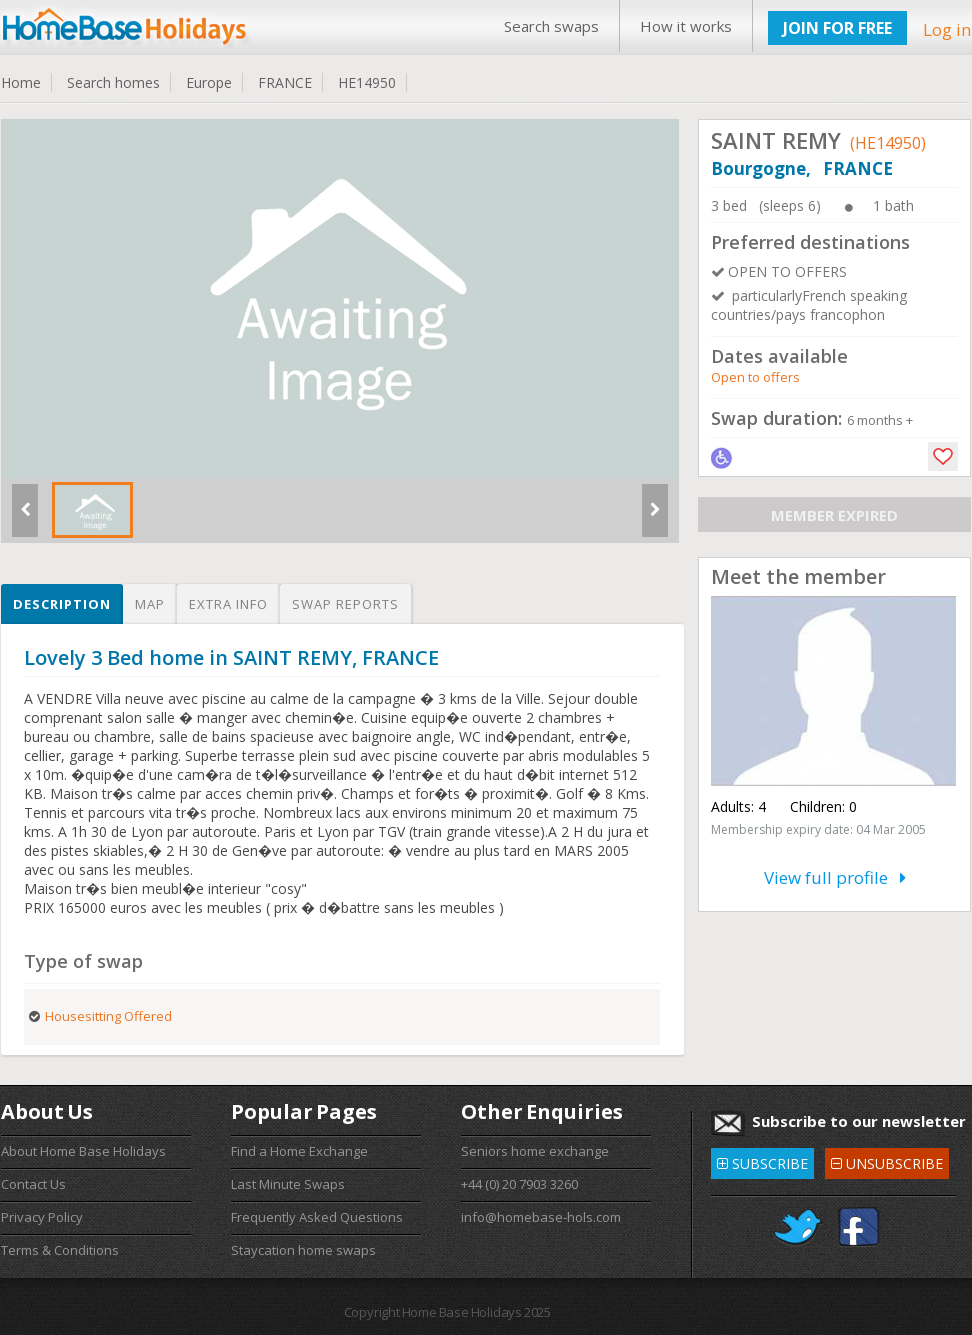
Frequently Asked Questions (317, 1217)
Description (62, 604)
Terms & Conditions (60, 1250)
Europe (209, 82)
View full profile (835, 877)
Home (21, 82)
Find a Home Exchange (299, 1151)
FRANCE (285, 82)
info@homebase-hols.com (541, 1217)
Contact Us (33, 1184)
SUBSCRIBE (762, 1160)
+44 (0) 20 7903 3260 (519, 1184)
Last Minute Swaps (288, 1184)
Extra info (228, 604)
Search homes (113, 82)
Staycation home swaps (303, 1250)
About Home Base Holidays (83, 1151)
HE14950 (367, 82)
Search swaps (551, 26)
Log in (947, 29)
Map (150, 604)
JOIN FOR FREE (837, 28)
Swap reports (345, 604)
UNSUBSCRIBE (887, 1160)
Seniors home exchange (535, 1151)
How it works (686, 26)
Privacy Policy (42, 1217)
